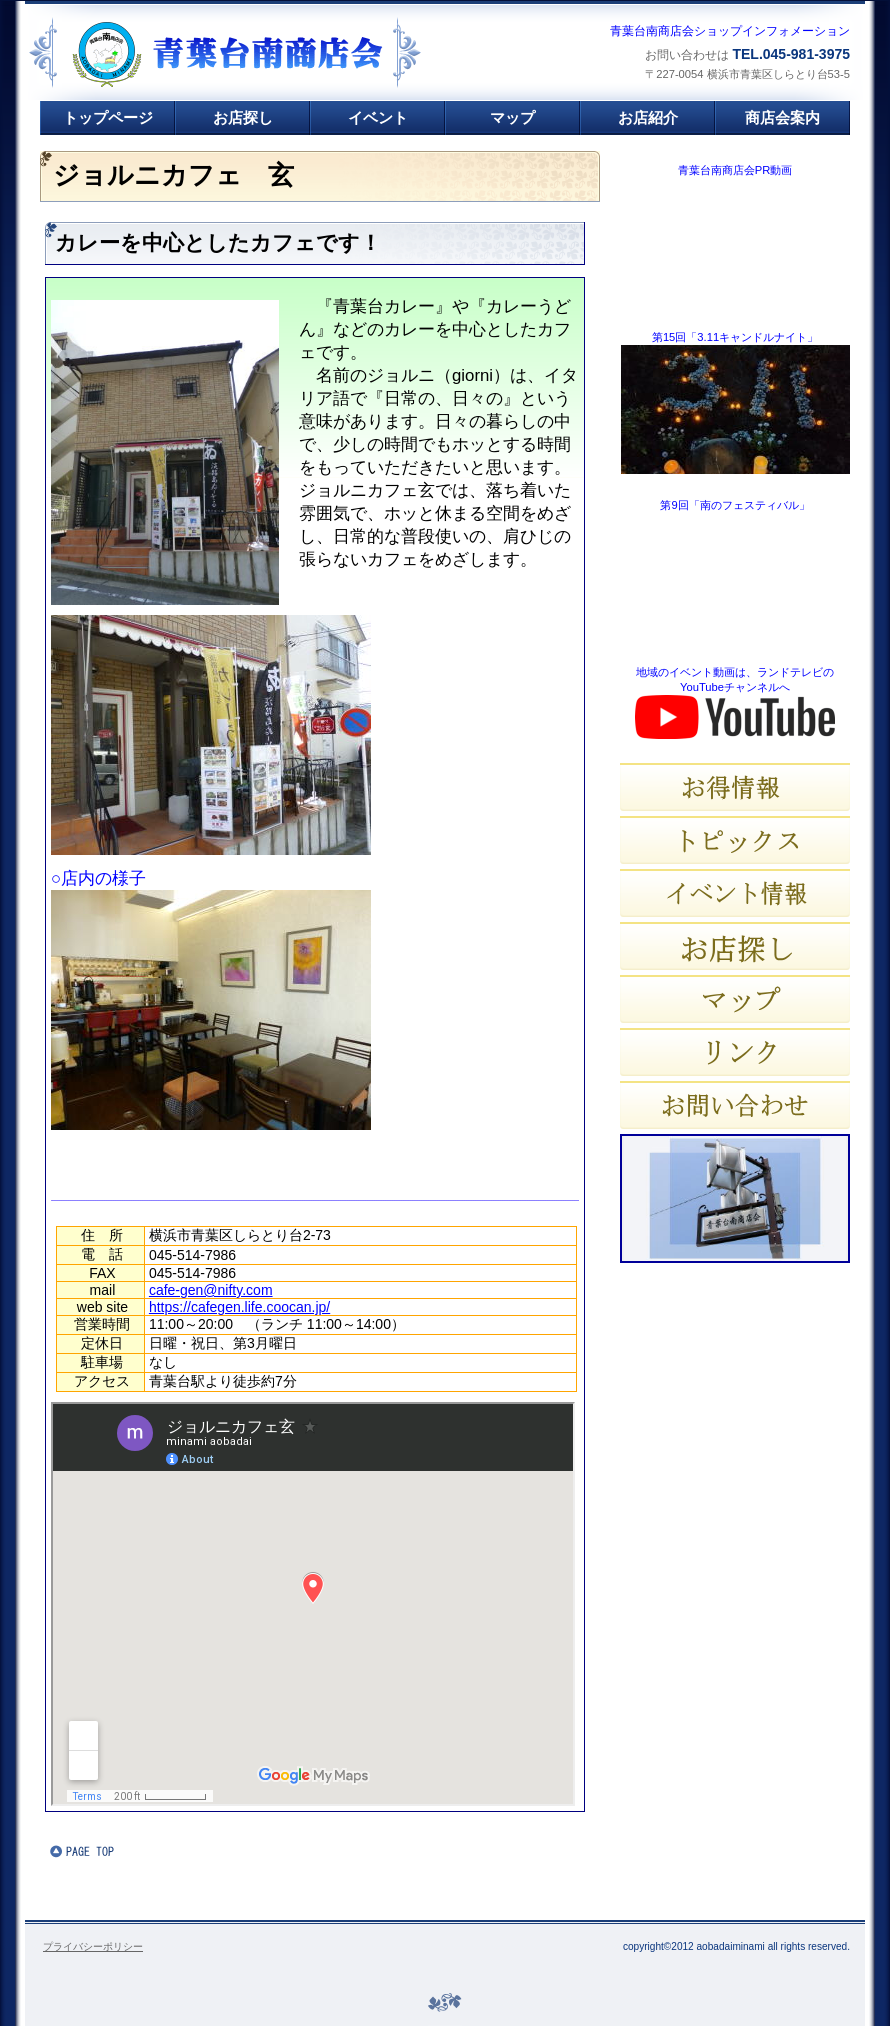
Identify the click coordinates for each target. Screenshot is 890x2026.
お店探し (735, 946)
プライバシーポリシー (93, 1946)
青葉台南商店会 (270, 54)
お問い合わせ (735, 1105)
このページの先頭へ (110, 1851)
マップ (735, 999)
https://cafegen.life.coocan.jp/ (239, 1307)
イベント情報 (735, 893)
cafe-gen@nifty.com (211, 1290)
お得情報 (735, 787)
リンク (735, 1052)
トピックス (735, 840)
